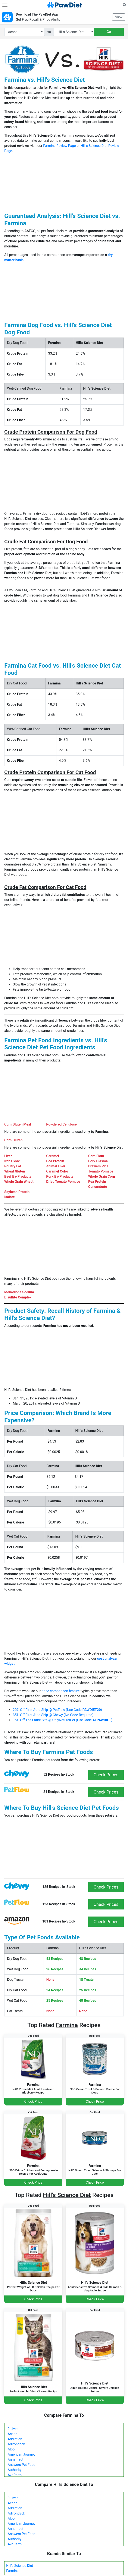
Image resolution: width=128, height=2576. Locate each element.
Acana (12, 2434)
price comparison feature (61, 1691)
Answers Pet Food (21, 2465)
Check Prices (106, 1774)
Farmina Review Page (59, 146)
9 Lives (13, 2429)
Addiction (15, 2439)
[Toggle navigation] (5, 5)
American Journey (21, 2454)
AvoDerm (15, 2475)
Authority (14, 2470)
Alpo (11, 2449)
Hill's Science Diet (19, 2566)
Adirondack (16, 2444)
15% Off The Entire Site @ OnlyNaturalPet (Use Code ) (62, 1720)
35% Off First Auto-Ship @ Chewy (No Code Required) (53, 1715)
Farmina (12, 2571)
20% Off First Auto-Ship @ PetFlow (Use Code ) (57, 1710)
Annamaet (15, 2460)
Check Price (33, 2101)
